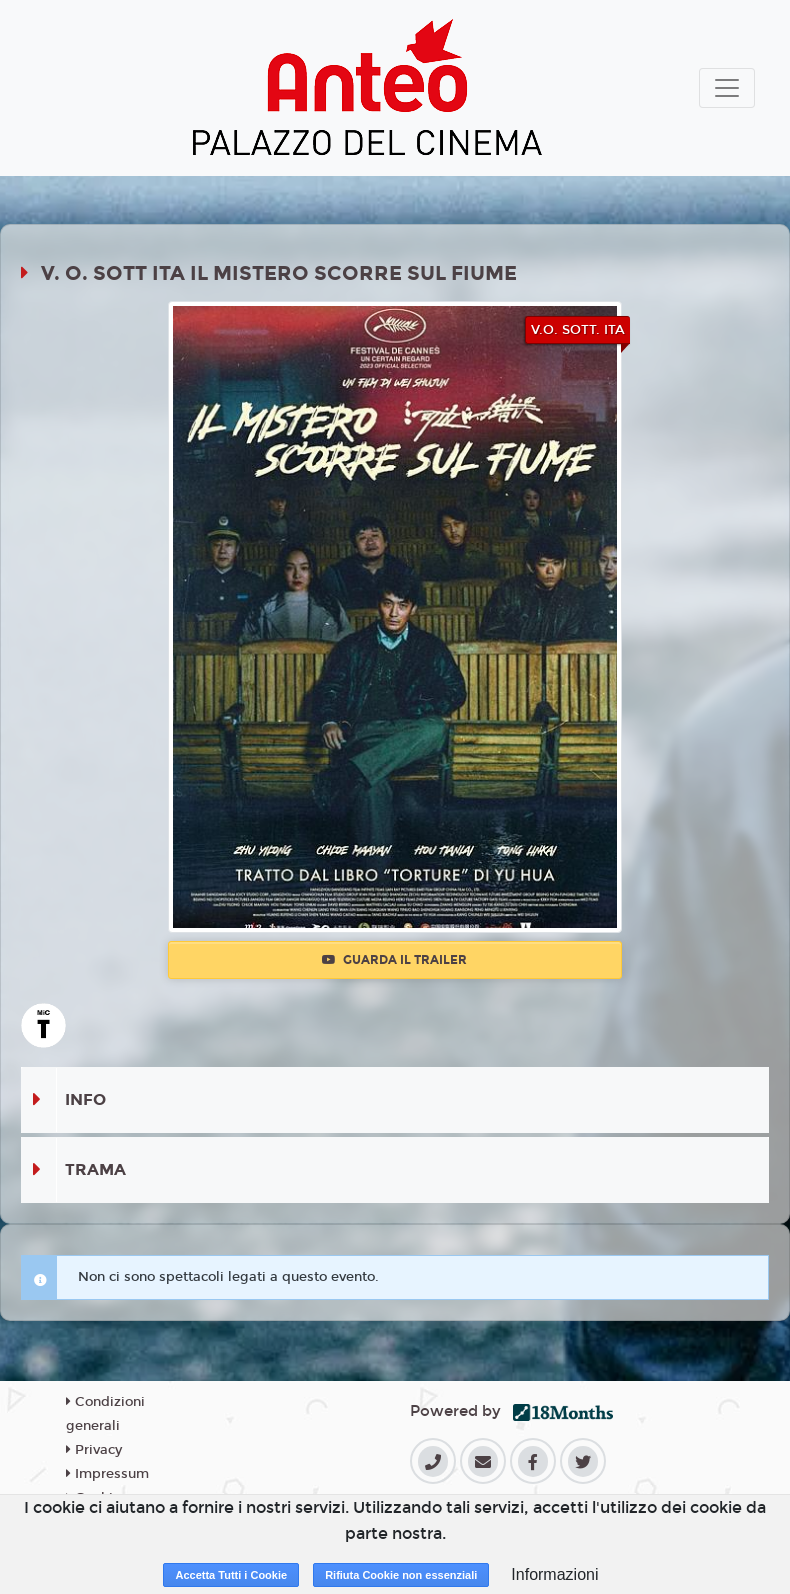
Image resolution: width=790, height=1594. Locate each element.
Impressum (107, 1474)
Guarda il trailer (394, 960)
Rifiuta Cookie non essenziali (401, 1575)
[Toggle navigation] (727, 88)
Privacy (94, 1450)
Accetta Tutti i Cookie (231, 1575)
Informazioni (554, 1574)
